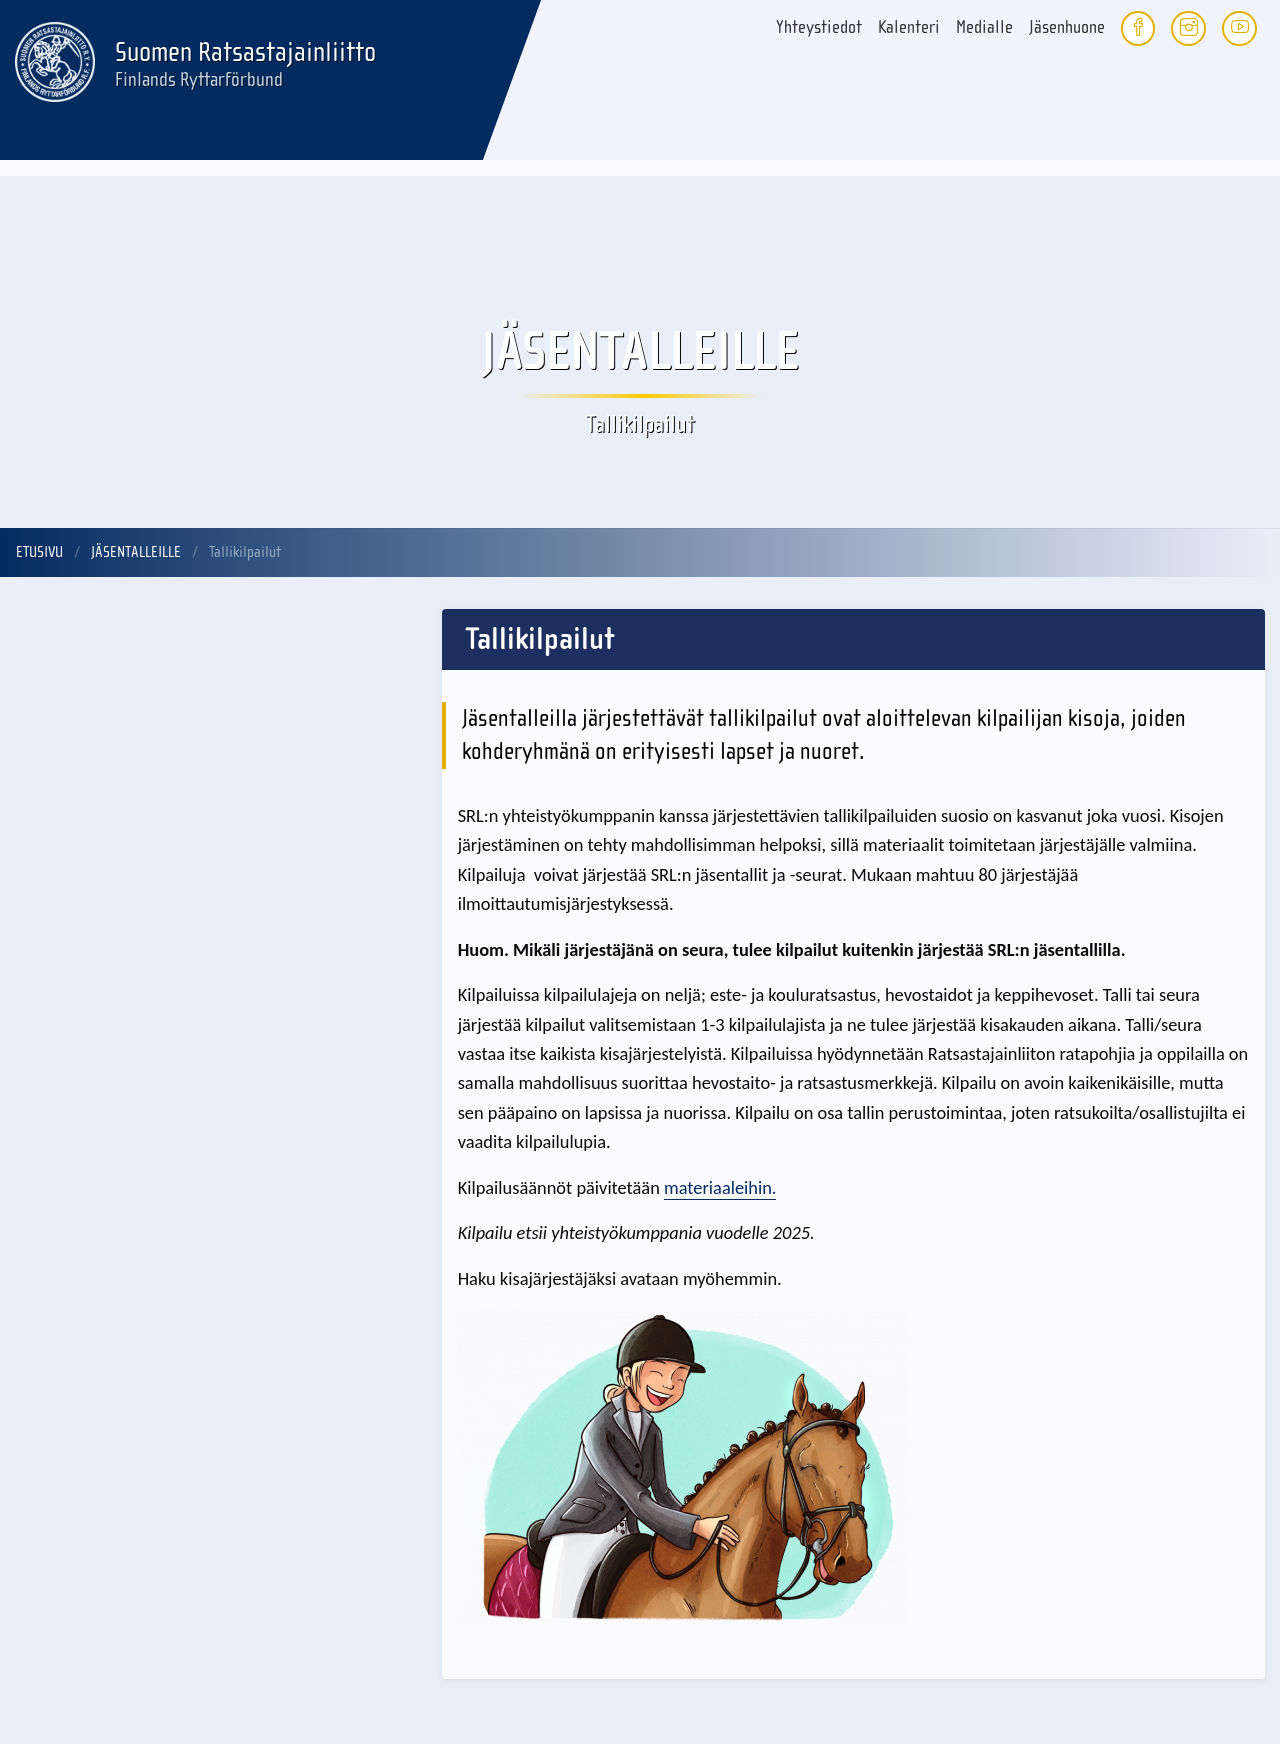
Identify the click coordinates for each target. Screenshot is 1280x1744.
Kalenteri (909, 27)
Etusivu (39, 552)
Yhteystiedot (819, 27)
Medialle (984, 27)
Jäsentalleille (136, 552)
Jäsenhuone (1067, 27)
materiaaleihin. (720, 1187)
